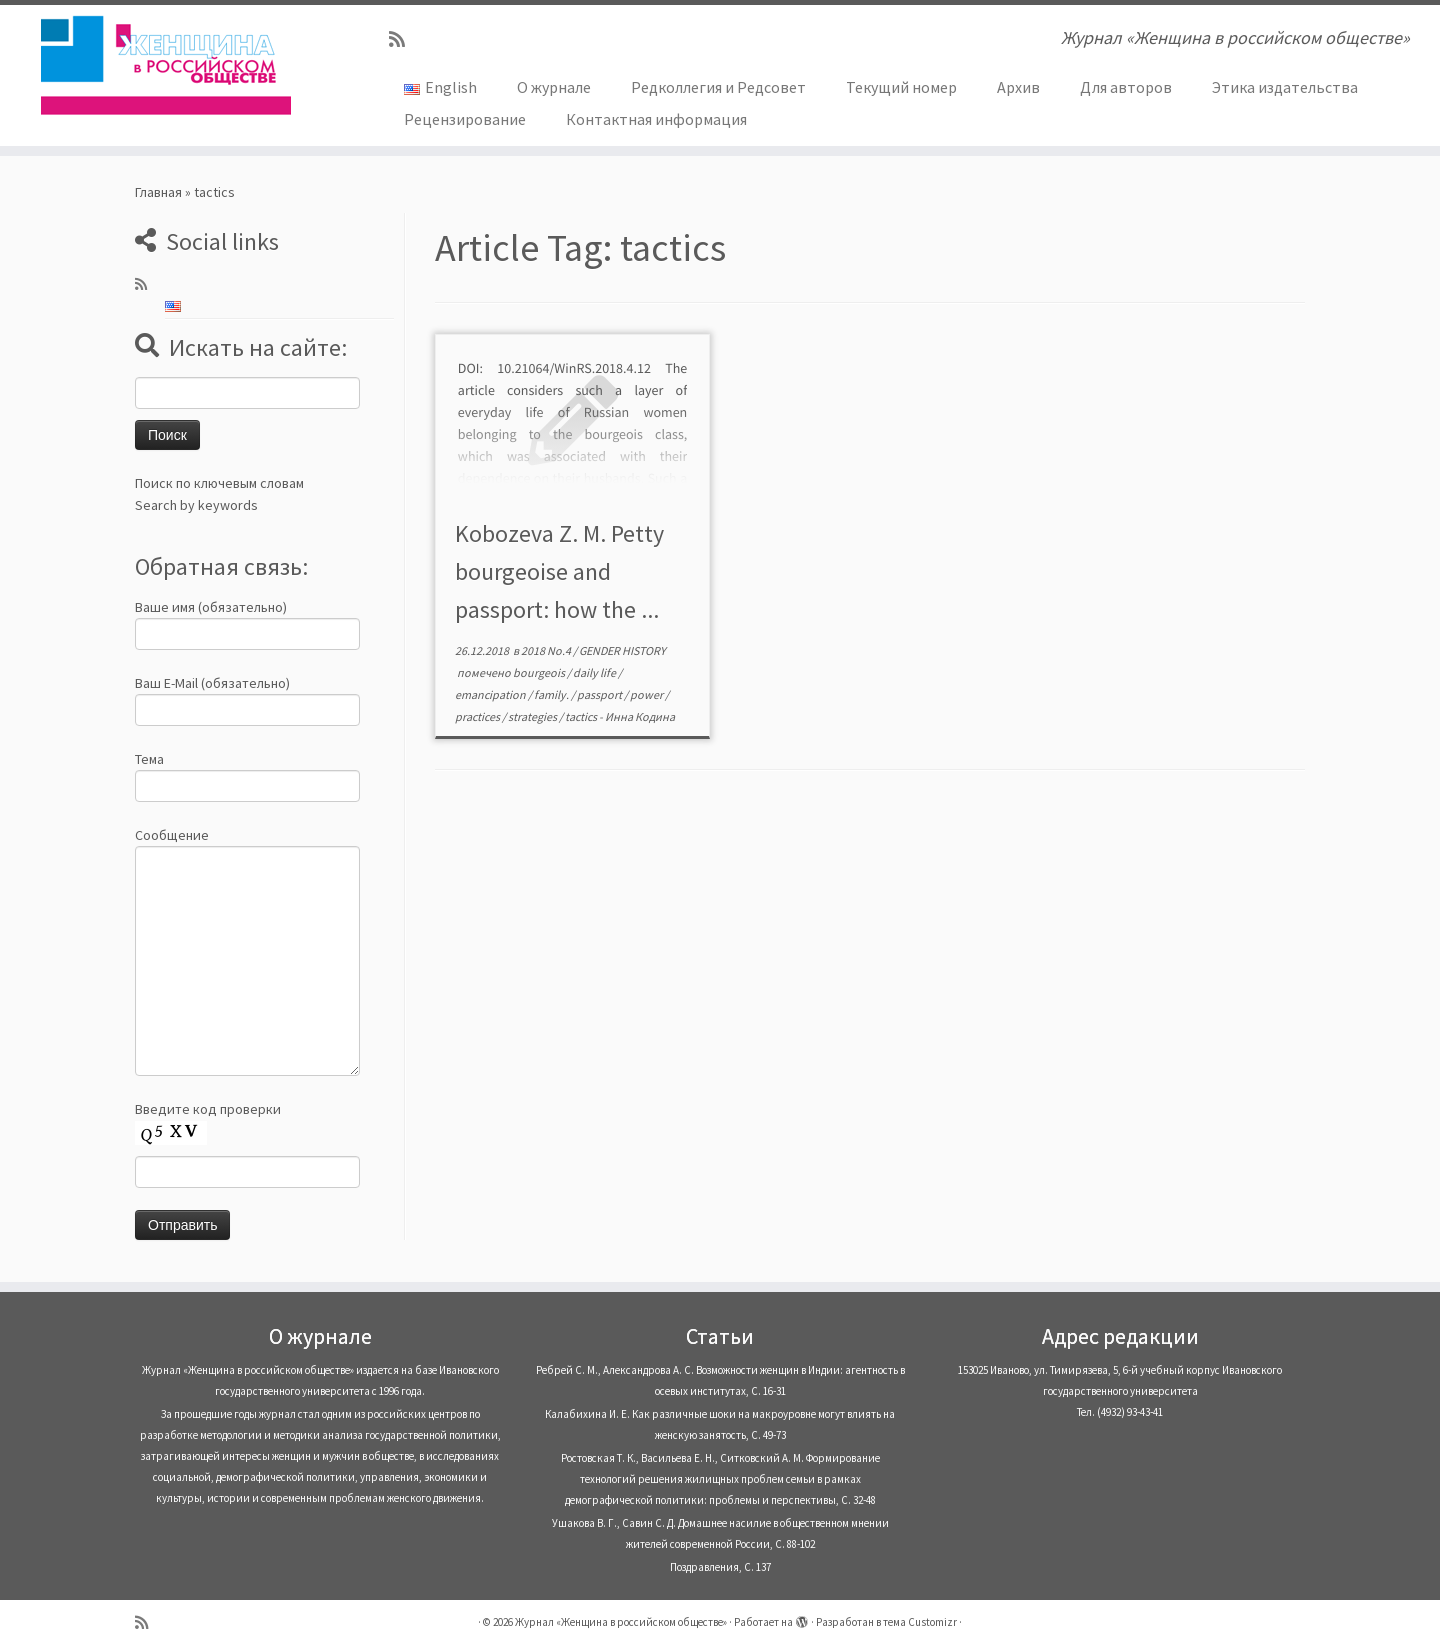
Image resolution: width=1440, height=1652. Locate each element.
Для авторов (1126, 87)
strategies (533, 716)
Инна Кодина (640, 716)
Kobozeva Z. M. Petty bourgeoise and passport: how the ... (559, 571)
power (647, 694)
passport (600, 694)
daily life (595, 672)
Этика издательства (1285, 87)
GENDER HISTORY (622, 650)
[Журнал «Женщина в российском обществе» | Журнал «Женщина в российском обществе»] (166, 65)
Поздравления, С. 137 (720, 1567)
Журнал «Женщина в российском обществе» (621, 1622)
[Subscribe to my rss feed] (403, 39)
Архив (1018, 87)
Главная (158, 192)
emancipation (491, 694)
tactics (582, 716)
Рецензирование (465, 119)
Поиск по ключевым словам (219, 483)
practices (478, 716)
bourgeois (540, 672)
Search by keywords (196, 505)
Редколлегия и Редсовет (718, 87)
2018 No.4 (547, 650)
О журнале (554, 87)
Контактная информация (656, 119)
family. (552, 694)
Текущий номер (901, 87)
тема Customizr (920, 1622)
